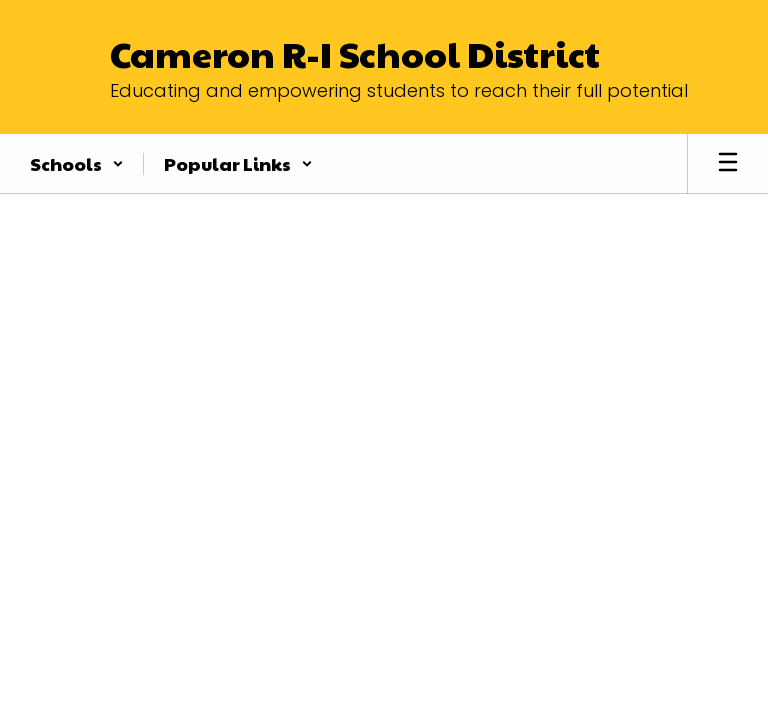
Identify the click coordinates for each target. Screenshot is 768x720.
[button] (77, 164)
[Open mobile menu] (728, 164)
